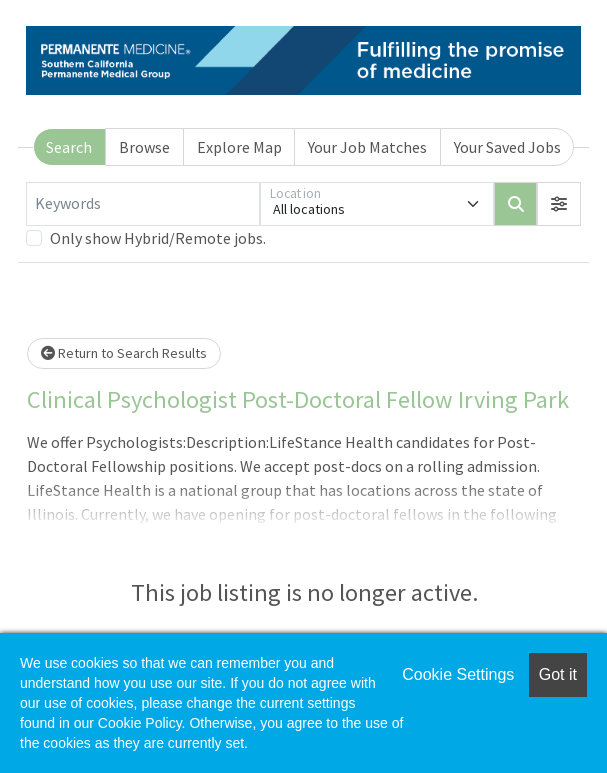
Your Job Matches (367, 147)
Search (69, 147)
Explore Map (239, 147)
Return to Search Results (124, 353)
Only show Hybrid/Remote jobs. (158, 238)
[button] (559, 204)
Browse (144, 147)
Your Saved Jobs (507, 147)
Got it (558, 674)
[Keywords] (143, 204)
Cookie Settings (458, 674)
